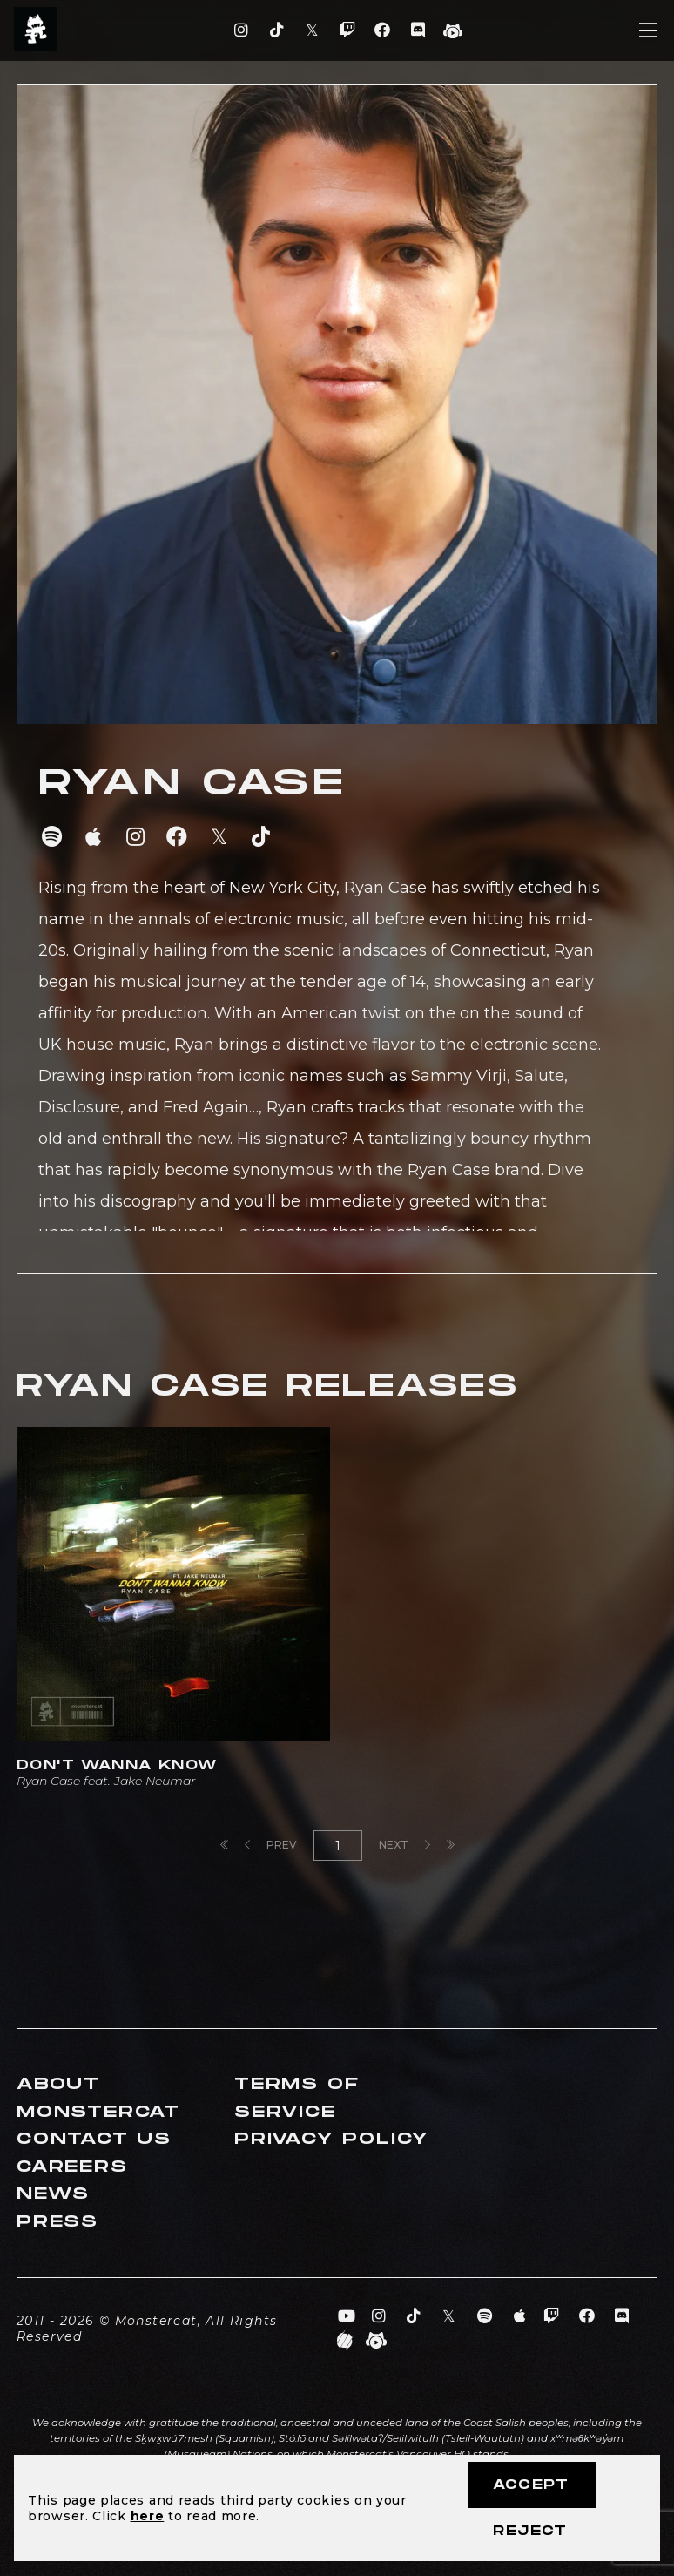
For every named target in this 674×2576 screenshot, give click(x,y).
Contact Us (94, 2139)
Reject (530, 2531)
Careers (72, 2167)
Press (57, 2222)
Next (404, 1844)
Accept (531, 2485)
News (53, 2194)
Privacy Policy (331, 2139)
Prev (271, 1844)
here (148, 2516)
